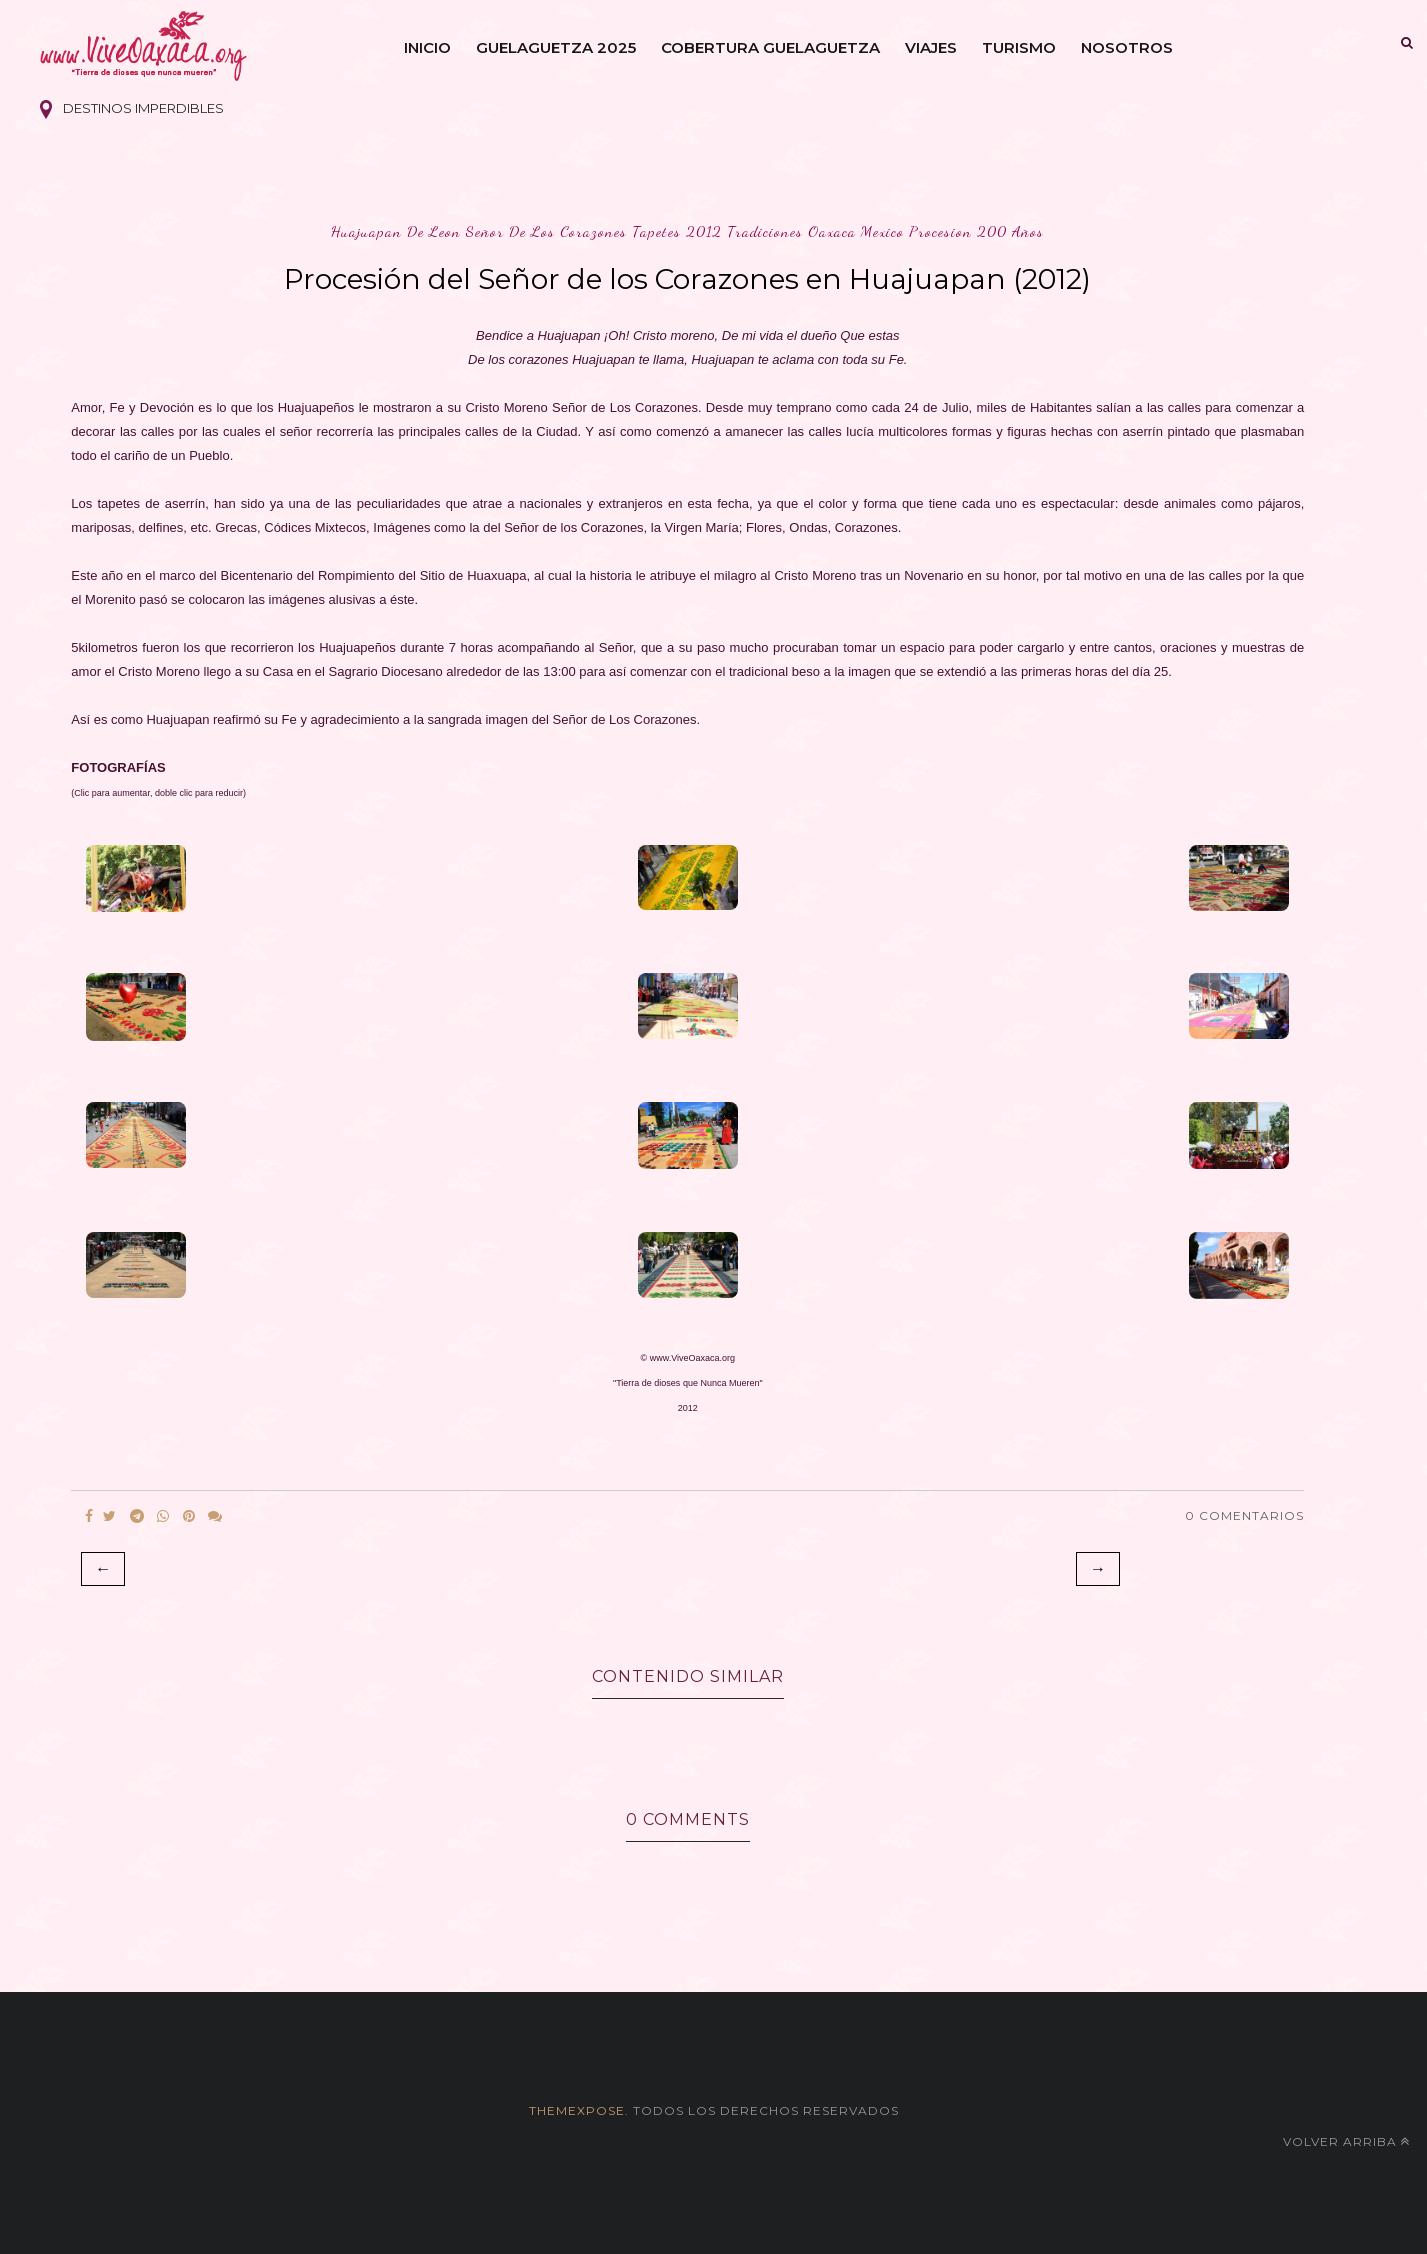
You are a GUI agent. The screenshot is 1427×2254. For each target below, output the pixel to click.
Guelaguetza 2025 (556, 47)
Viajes (931, 47)
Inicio (427, 47)
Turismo (1019, 47)
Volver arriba (1346, 2141)
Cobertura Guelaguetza (770, 47)
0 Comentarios (1244, 1515)
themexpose (577, 2110)
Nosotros (1127, 47)
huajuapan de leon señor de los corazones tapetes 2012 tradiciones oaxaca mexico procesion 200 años (687, 231)
